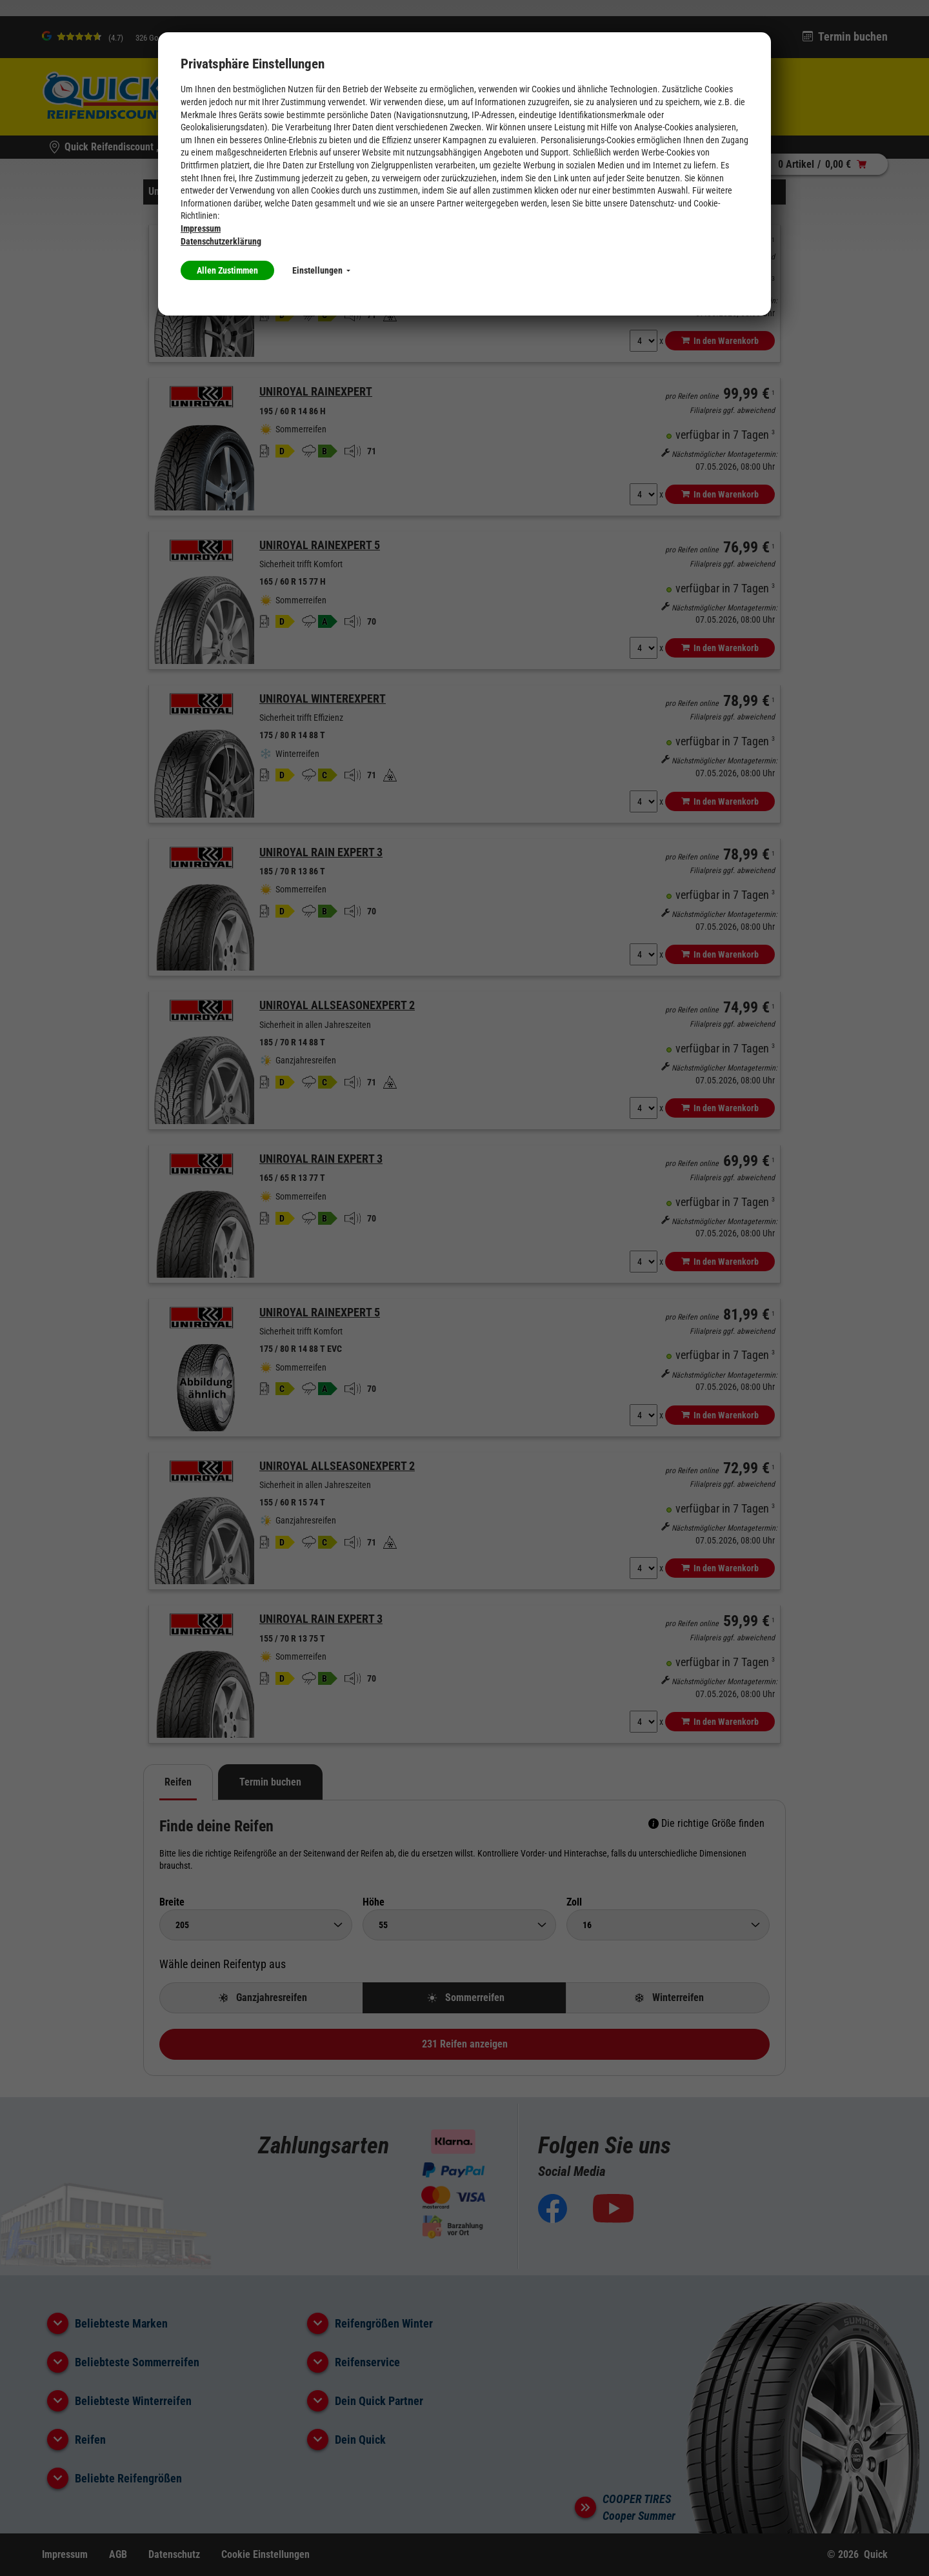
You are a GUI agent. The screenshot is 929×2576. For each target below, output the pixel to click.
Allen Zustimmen (227, 270)
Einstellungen (321, 270)
